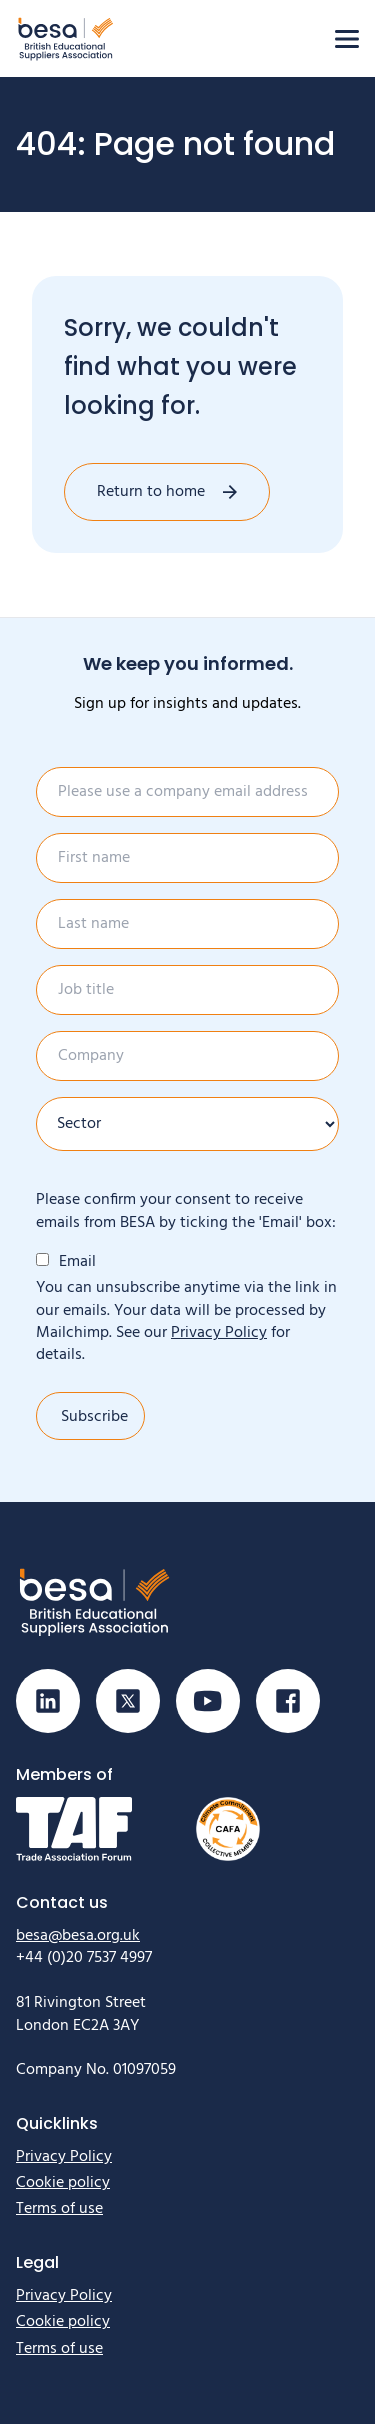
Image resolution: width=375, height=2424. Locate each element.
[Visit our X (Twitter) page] (128, 1701)
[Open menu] (347, 39)
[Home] (66, 38)
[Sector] (187, 1124)
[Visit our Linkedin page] (48, 1701)
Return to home (151, 492)
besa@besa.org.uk (78, 1936)
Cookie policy (63, 2183)
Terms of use (59, 2209)
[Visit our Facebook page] (288, 1701)
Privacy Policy (219, 1333)
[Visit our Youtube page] (208, 1701)
